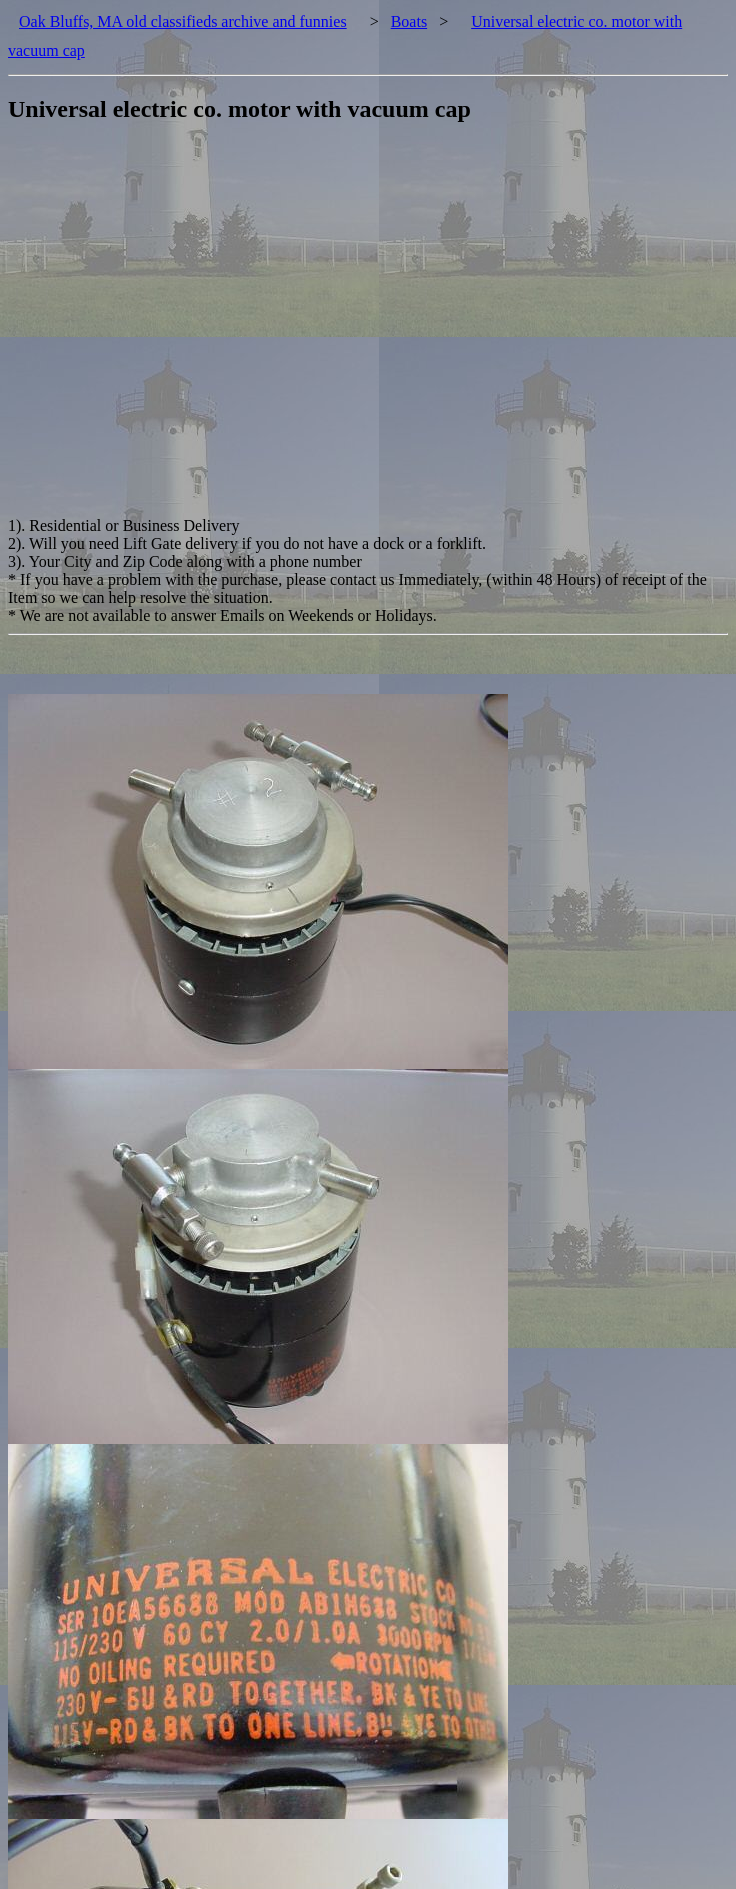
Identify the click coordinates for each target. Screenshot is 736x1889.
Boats (409, 21)
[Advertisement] (187, 329)
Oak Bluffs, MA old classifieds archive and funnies (183, 21)
